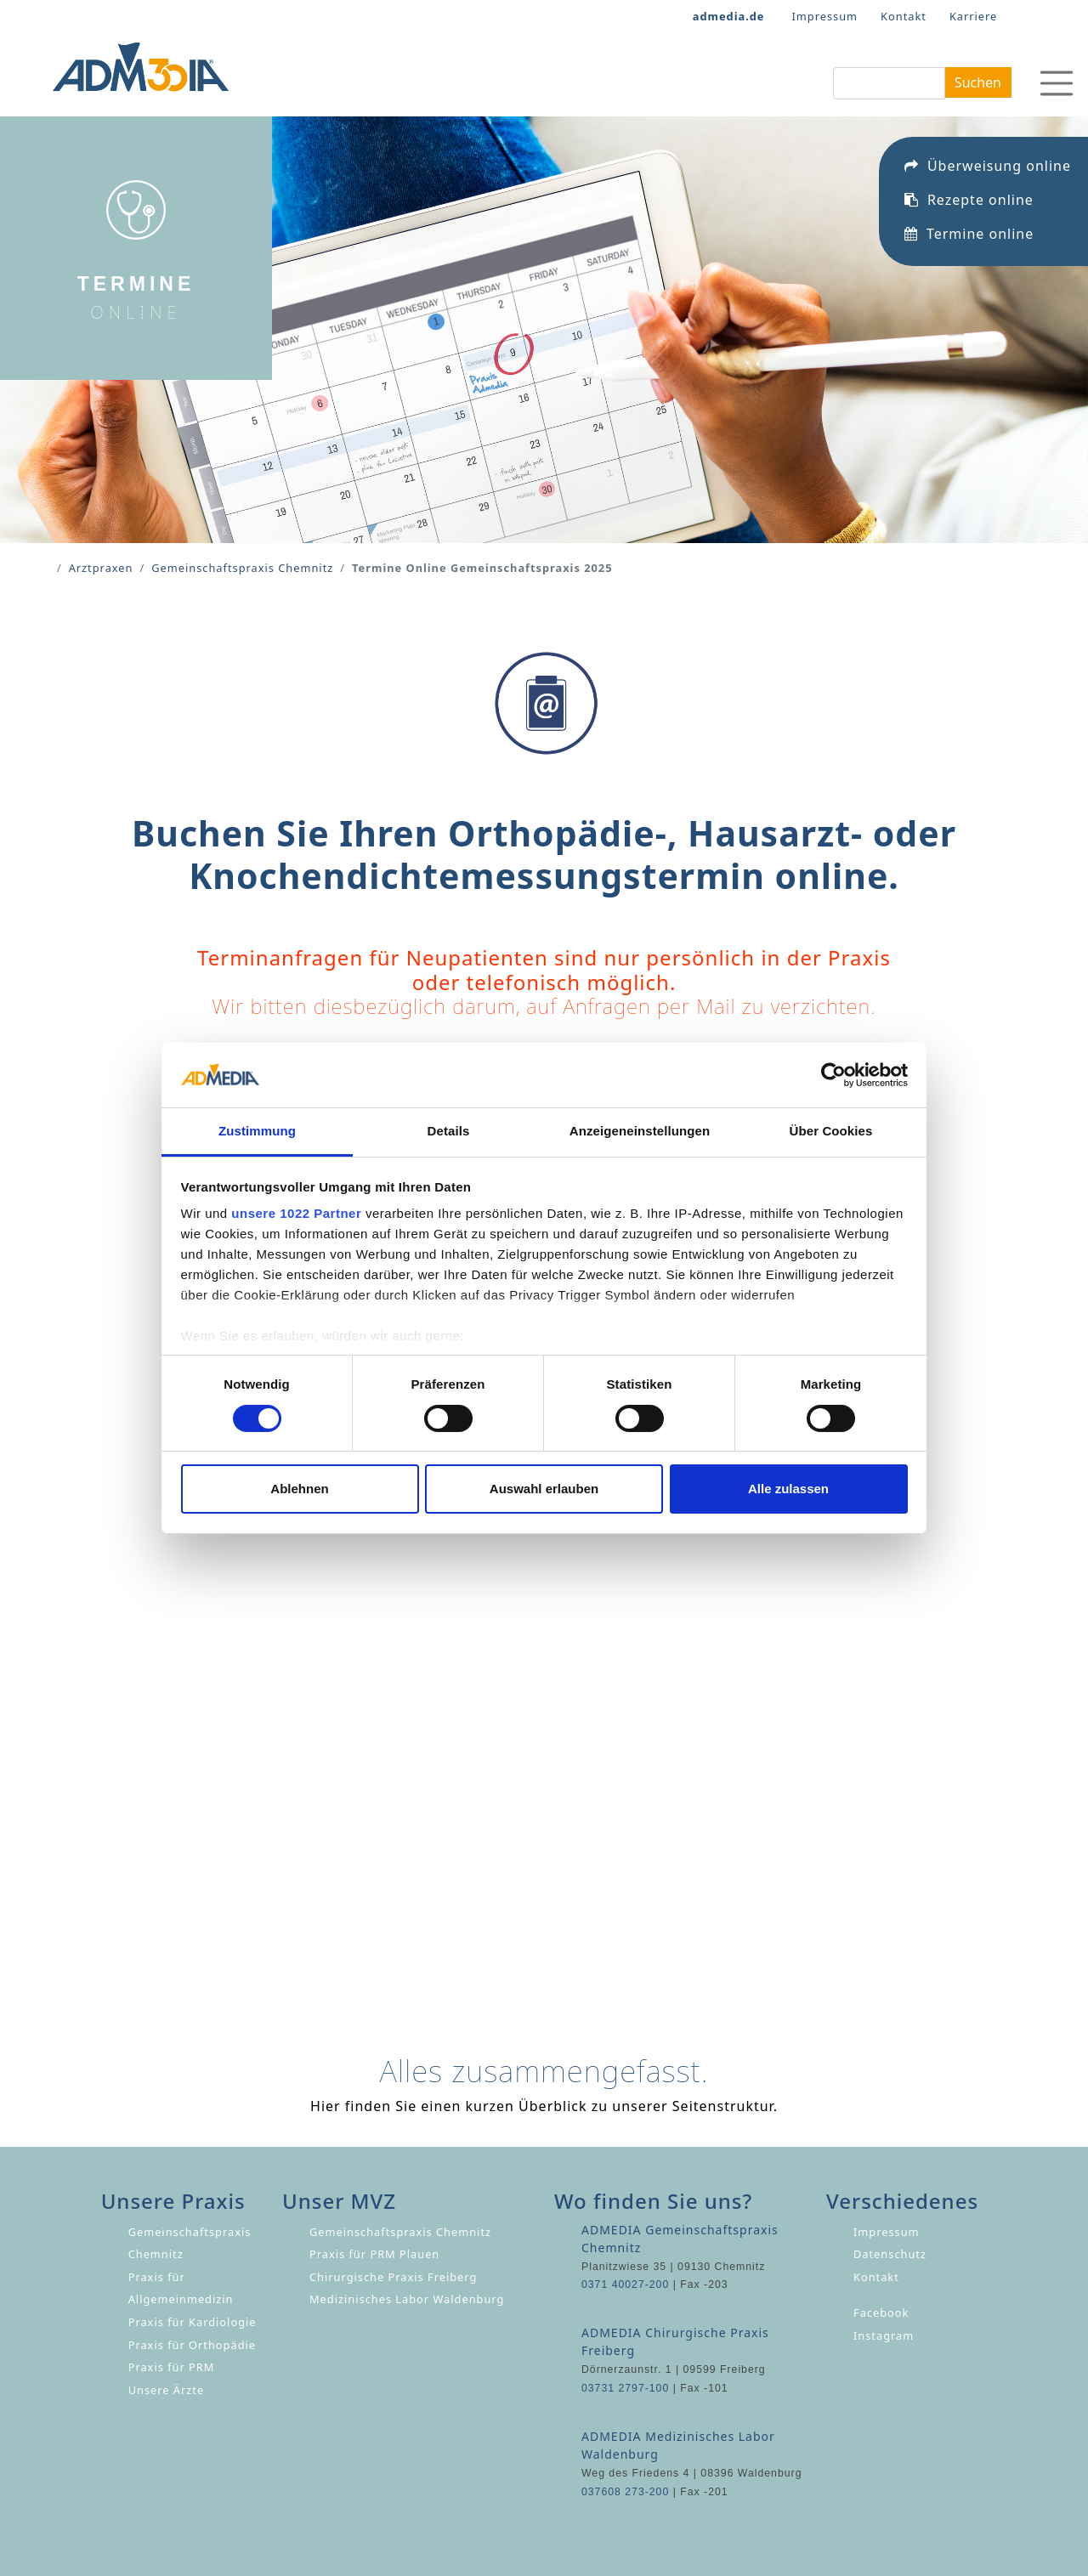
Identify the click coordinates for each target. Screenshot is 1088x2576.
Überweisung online (987, 181)
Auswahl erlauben (544, 1488)
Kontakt (903, 16)
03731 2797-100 (625, 2388)
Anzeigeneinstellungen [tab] (640, 1131)
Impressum (825, 16)
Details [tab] (449, 1131)
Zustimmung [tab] (257, 1131)
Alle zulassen (788, 1488)
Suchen (978, 82)
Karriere (973, 16)
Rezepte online (969, 215)
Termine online (969, 249)
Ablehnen (299, 1488)
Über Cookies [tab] (831, 1131)
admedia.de (729, 16)
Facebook (881, 2312)
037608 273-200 (625, 2492)
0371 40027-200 (625, 2284)
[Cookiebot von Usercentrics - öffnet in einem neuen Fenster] (833, 1075)
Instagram (883, 2335)
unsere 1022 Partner (296, 1213)
